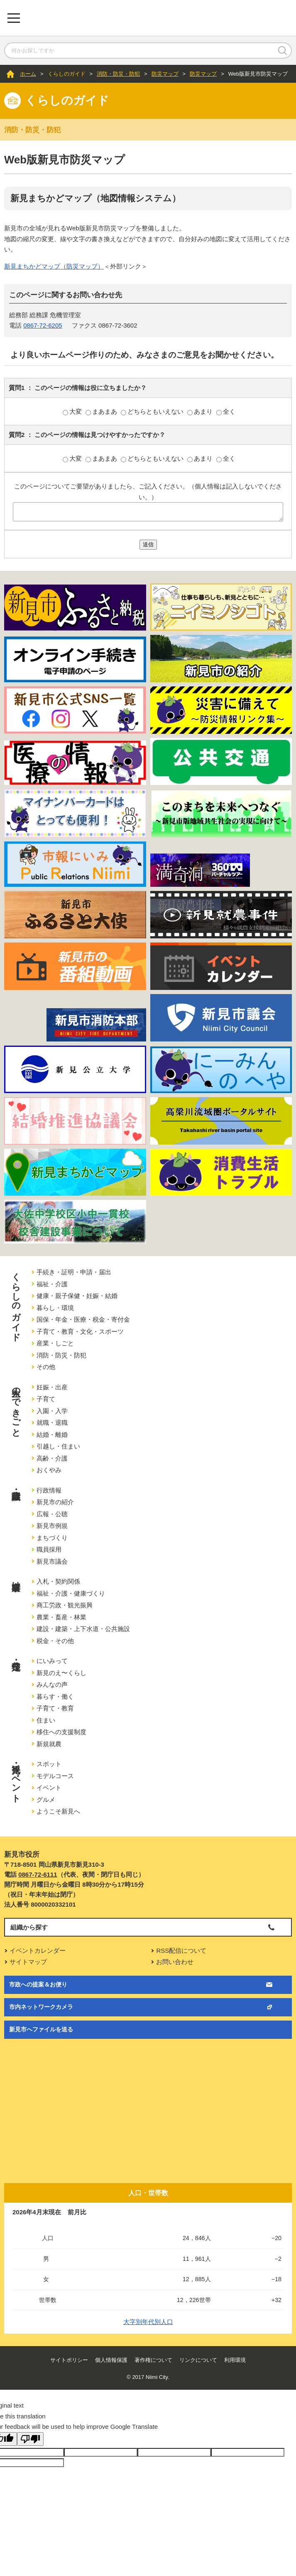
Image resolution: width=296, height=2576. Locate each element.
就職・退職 (52, 1422)
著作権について (153, 2360)
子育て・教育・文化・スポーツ (80, 1331)
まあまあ (102, 411)
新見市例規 (52, 1525)
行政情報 (49, 1490)
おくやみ (49, 1469)
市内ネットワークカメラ (41, 2007)
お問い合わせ (174, 1961)
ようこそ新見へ (58, 1811)
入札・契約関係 (58, 1581)
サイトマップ (28, 1961)
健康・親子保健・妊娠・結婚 (77, 1295)
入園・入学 (52, 1410)
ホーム (28, 74)
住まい (46, 1720)
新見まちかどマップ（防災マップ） (54, 266)
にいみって (52, 1660)
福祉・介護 (52, 1284)
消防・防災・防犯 (118, 74)
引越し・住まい (58, 1446)
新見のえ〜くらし (61, 1672)
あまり (200, 411)
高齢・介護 (52, 1458)
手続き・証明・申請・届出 (74, 1272)
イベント (49, 1787)
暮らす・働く (55, 1696)
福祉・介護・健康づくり (71, 1593)
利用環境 (235, 2360)
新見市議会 (52, 1561)
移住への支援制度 (61, 1731)
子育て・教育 (55, 1708)
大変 (73, 411)
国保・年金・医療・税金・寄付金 (83, 1319)
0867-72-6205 (42, 325)
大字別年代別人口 (148, 2321)
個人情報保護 (111, 2360)
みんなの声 (52, 1684)
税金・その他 (55, 1640)
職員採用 (49, 1549)
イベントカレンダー (38, 1950)
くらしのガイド (67, 74)
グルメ (46, 1799)
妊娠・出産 (52, 1387)
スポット (49, 1763)
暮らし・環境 (55, 1307)
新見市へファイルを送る (41, 2029)
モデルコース (55, 1775)
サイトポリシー (69, 2360)
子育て (46, 1398)
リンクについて (198, 2360)
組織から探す (29, 1927)
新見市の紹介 (55, 1501)
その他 (46, 1366)
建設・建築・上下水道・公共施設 (83, 1628)
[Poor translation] (30, 2439)
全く (225, 411)
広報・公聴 (52, 1513)
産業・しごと (55, 1343)
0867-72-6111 (37, 1874)
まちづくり (52, 1537)
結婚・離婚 (52, 1434)
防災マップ (165, 74)
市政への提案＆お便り (38, 1984)
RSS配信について (181, 1950)
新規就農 (49, 1743)
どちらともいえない (153, 411)
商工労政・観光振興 (65, 1605)
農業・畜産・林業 (61, 1617)
